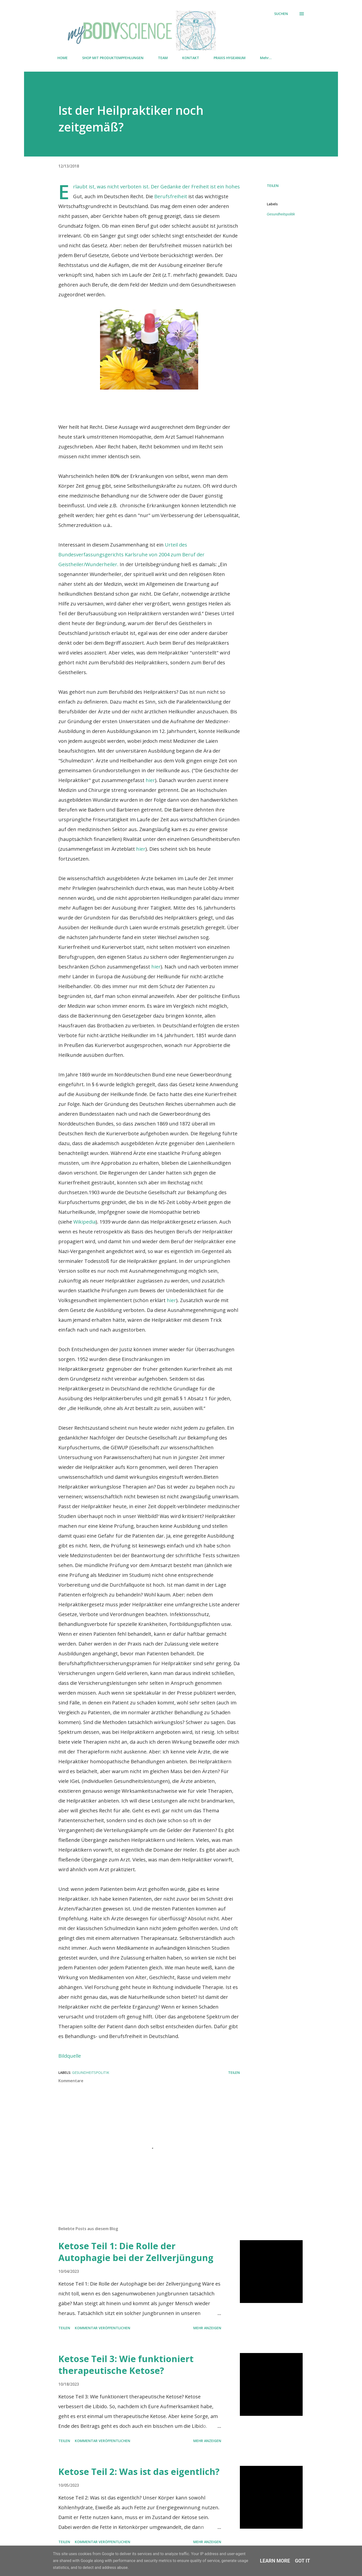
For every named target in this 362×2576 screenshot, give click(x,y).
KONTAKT (190, 57)
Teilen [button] (273, 185)
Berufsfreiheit (171, 196)
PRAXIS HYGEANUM (230, 57)
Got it (302, 2561)
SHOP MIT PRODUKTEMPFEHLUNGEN (112, 57)
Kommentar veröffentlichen (102, 2328)
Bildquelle (69, 2056)
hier (150, 780)
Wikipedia (84, 1221)
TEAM (163, 57)
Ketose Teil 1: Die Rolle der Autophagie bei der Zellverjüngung (135, 2252)
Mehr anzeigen (207, 2328)
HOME (62, 57)
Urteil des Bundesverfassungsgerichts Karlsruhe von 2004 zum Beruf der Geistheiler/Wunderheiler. (131, 554)
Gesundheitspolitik (281, 214)
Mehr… (266, 57)
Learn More (275, 2561)
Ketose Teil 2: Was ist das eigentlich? (139, 2472)
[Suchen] (281, 14)
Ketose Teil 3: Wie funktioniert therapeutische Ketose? (126, 2365)
